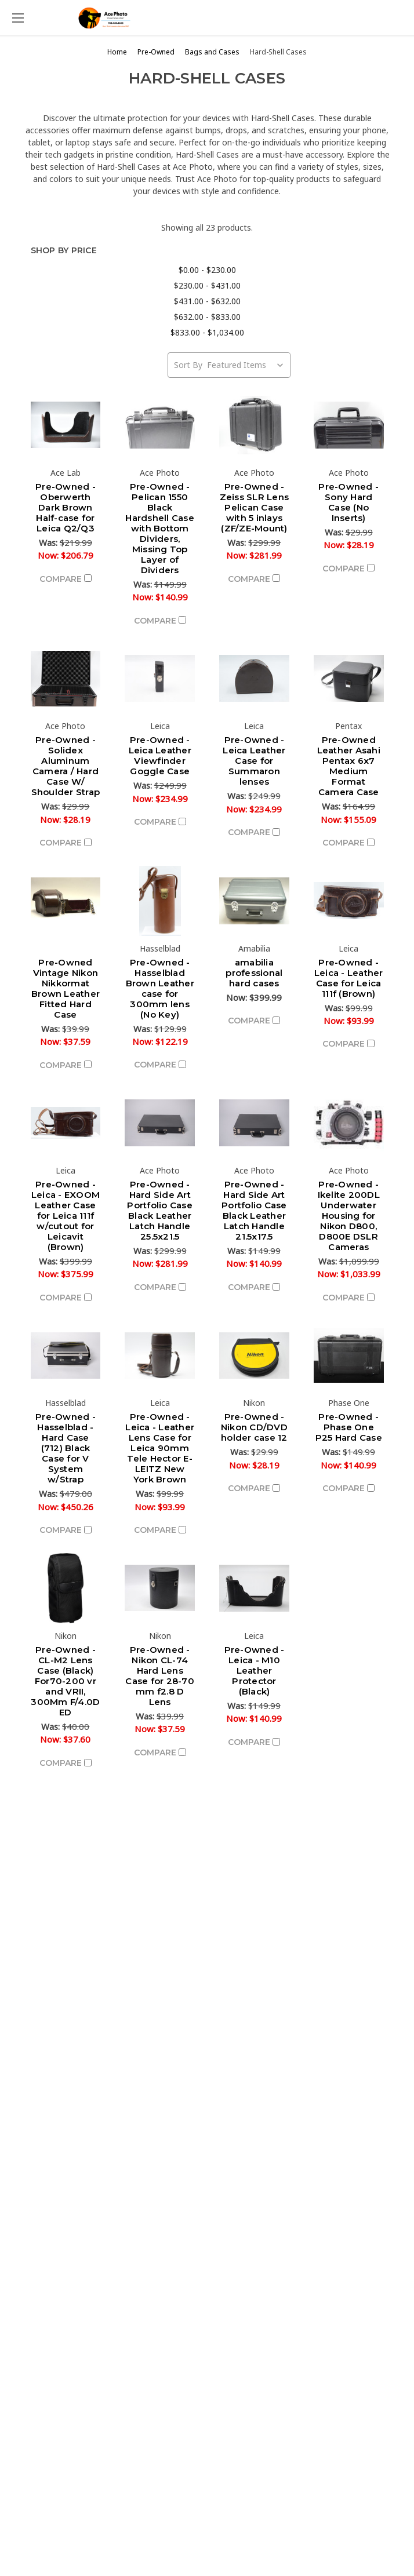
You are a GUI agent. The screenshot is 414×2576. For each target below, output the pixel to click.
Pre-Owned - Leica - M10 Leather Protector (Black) (254, 1670)
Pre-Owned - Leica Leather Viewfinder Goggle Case (160, 755)
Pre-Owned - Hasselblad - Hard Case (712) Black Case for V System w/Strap (65, 1448)
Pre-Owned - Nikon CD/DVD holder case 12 (254, 1427)
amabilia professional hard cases (254, 973)
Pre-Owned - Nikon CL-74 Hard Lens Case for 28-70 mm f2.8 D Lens (159, 1675)
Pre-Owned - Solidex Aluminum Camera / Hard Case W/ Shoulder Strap (65, 765)
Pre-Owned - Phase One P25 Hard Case (348, 1427)
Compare (65, 579)
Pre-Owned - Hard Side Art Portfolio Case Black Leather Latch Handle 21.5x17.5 (254, 1210)
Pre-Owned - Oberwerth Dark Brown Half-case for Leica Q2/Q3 (65, 507)
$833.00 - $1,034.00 (207, 332)
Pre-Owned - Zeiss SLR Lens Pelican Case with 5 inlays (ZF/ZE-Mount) (254, 507)
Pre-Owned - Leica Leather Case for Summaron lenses (254, 760)
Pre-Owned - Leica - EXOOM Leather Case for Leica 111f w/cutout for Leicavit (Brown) (65, 1215)
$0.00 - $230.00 (207, 269)
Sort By (188, 364)
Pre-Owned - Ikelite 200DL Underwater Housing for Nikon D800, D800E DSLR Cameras (349, 1215)
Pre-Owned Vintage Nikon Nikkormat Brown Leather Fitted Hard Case (65, 988)
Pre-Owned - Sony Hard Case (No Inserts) (348, 502)
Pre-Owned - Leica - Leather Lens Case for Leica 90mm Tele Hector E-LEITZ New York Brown (159, 1448)
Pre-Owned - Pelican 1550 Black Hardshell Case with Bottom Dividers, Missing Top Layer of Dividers (159, 528)
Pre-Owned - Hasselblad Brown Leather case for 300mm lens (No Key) (160, 988)
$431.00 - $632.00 (207, 301)
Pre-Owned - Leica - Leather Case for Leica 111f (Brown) (348, 978)
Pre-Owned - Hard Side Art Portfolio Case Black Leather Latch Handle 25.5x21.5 (160, 1210)
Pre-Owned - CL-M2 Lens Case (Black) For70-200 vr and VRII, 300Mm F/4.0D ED (65, 1681)
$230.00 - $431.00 (207, 285)
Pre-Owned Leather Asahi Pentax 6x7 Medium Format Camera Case (348, 765)
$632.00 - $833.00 (207, 316)
